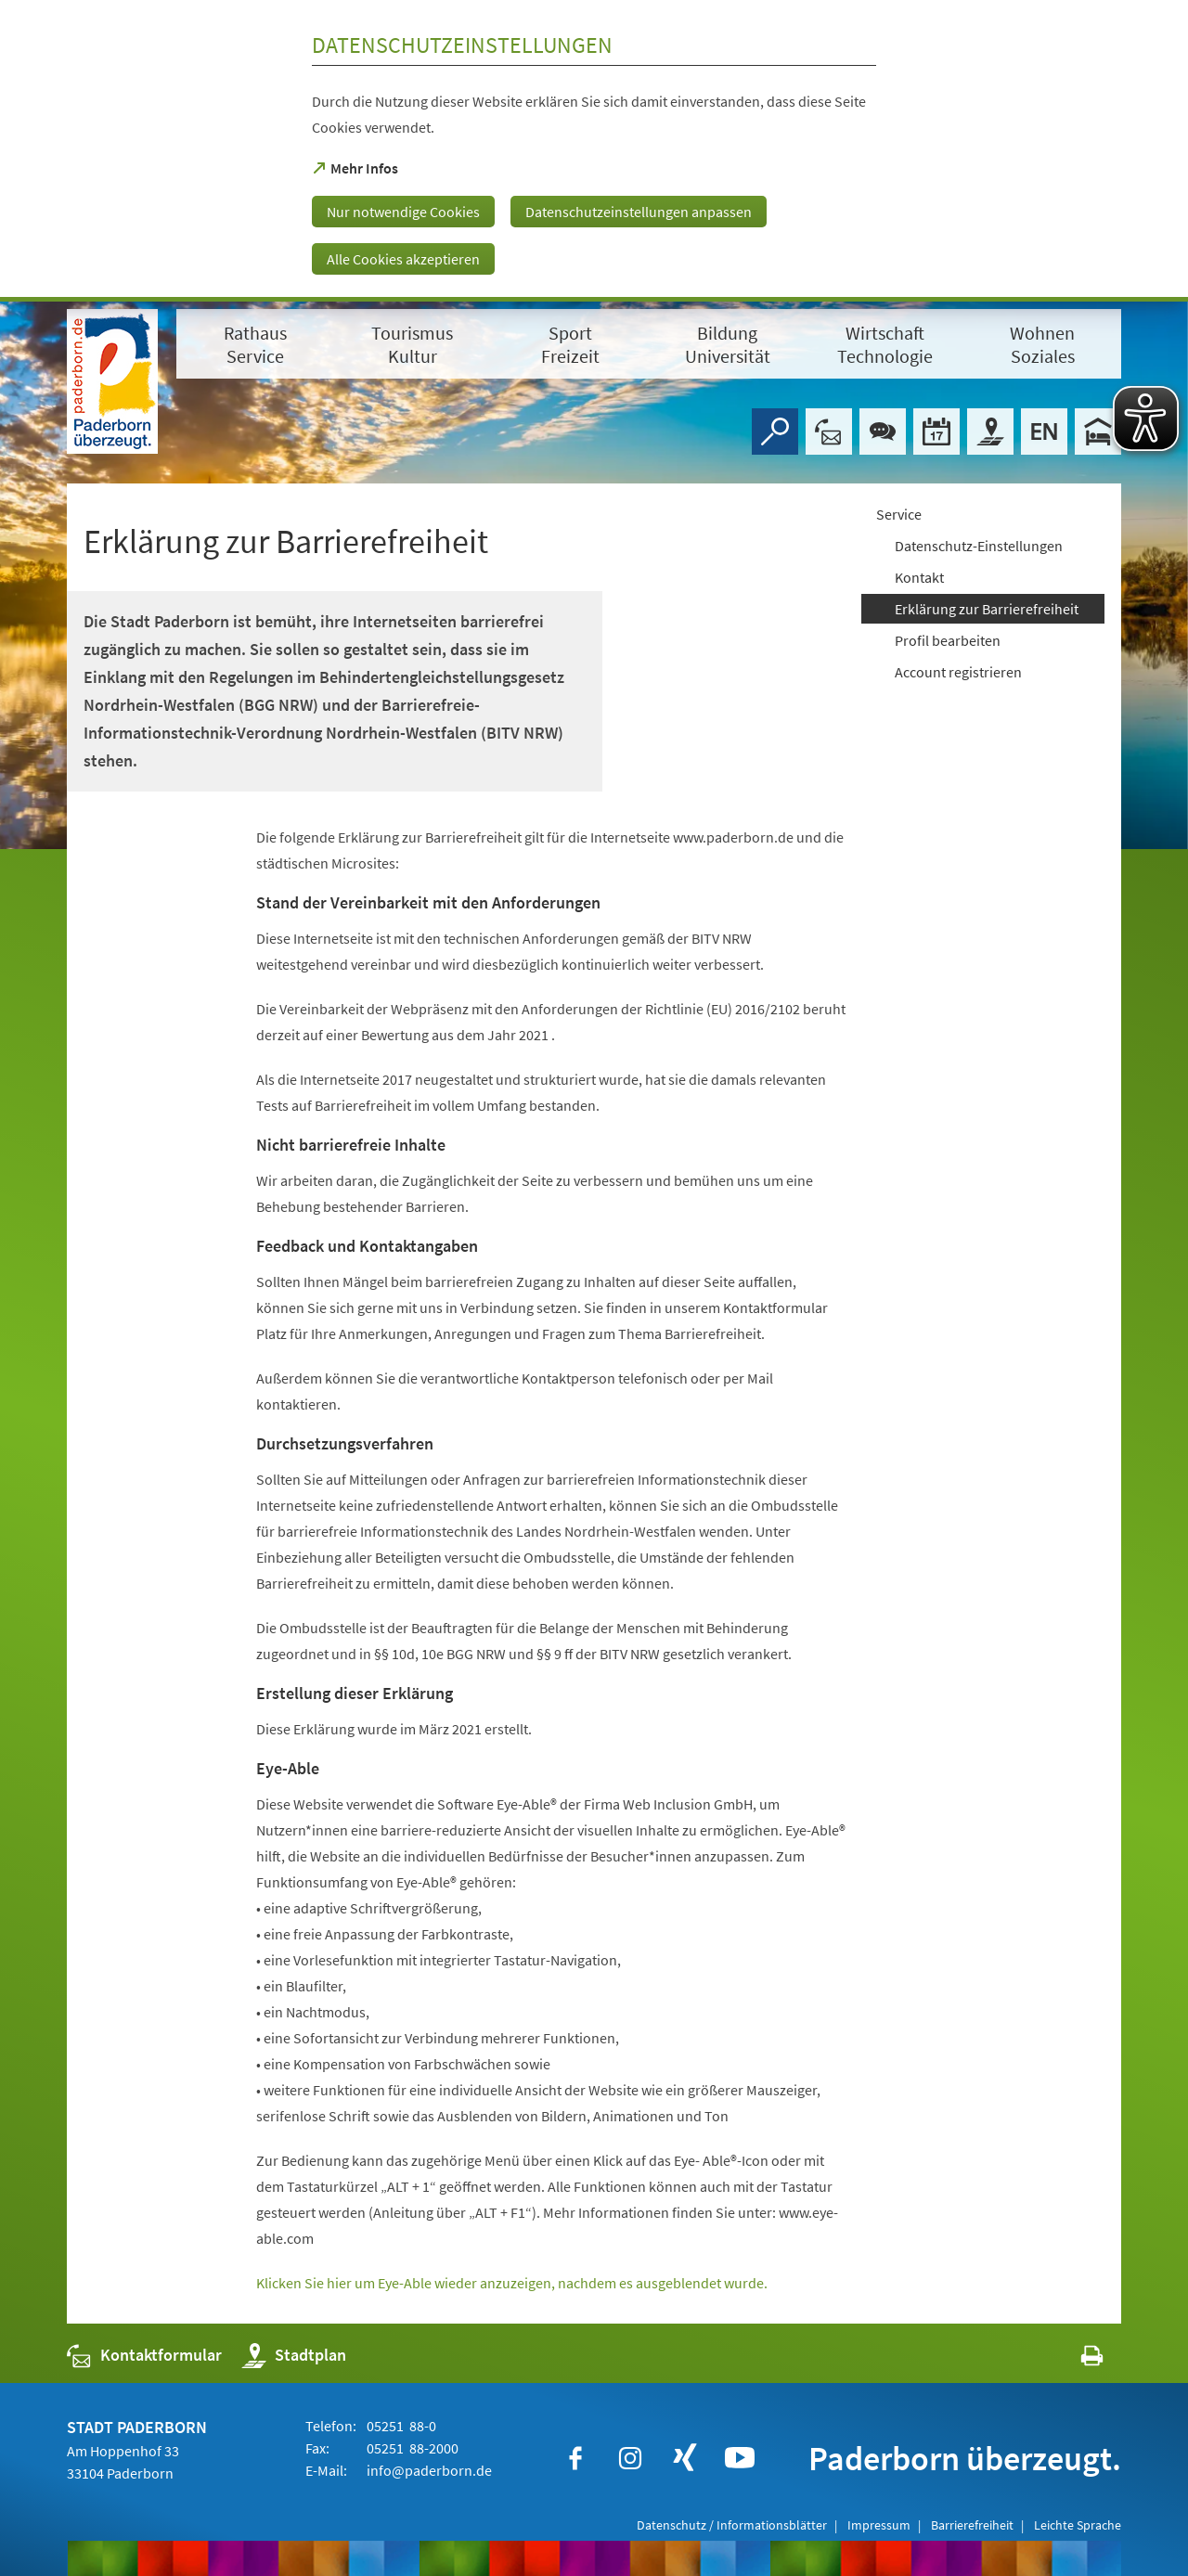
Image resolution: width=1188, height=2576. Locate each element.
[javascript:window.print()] (1075, 2359)
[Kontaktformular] (829, 431)
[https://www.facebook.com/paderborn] (575, 2458)
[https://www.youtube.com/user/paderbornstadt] (740, 2458)
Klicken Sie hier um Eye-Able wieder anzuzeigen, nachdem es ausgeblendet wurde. (512, 2282)
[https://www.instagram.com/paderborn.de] (630, 2458)
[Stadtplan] (990, 431)
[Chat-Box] (882, 431)
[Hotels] (1098, 431)
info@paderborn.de (428, 2470)
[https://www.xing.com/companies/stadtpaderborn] (685, 2458)
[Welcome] (1044, 431)
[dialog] (594, 151)
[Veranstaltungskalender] (936, 431)
